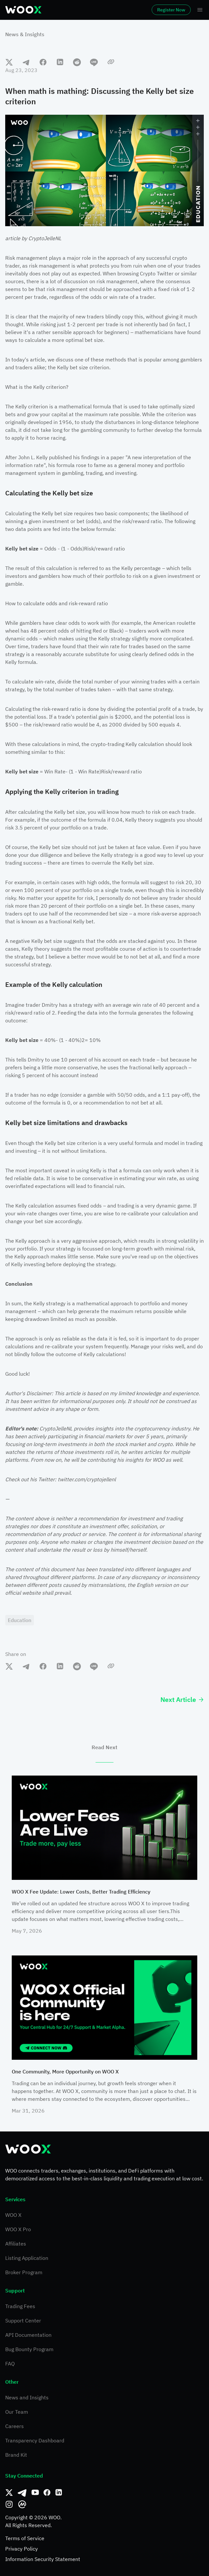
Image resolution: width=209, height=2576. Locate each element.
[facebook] (43, 62)
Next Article (182, 1699)
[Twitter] (9, 2492)
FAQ (10, 2363)
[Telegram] (22, 2492)
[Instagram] (9, 2504)
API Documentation (28, 2335)
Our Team (16, 2411)
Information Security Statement (42, 2559)
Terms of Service (24, 2538)
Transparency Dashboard (34, 2440)
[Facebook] (47, 2492)
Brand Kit (16, 2455)
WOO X (13, 2215)
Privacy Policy (21, 2548)
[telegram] (26, 62)
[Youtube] (35, 2492)
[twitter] (9, 62)
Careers (14, 2426)
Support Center (23, 2320)
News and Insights (27, 2397)
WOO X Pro (18, 2229)
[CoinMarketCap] (22, 2504)
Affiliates (15, 2243)
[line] (94, 62)
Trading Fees (20, 2306)
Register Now (171, 10)
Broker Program (23, 2272)
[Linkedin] (59, 2492)
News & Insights (24, 34)
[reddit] (77, 62)
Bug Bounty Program (29, 2349)
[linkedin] (60, 62)
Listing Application (26, 2258)
